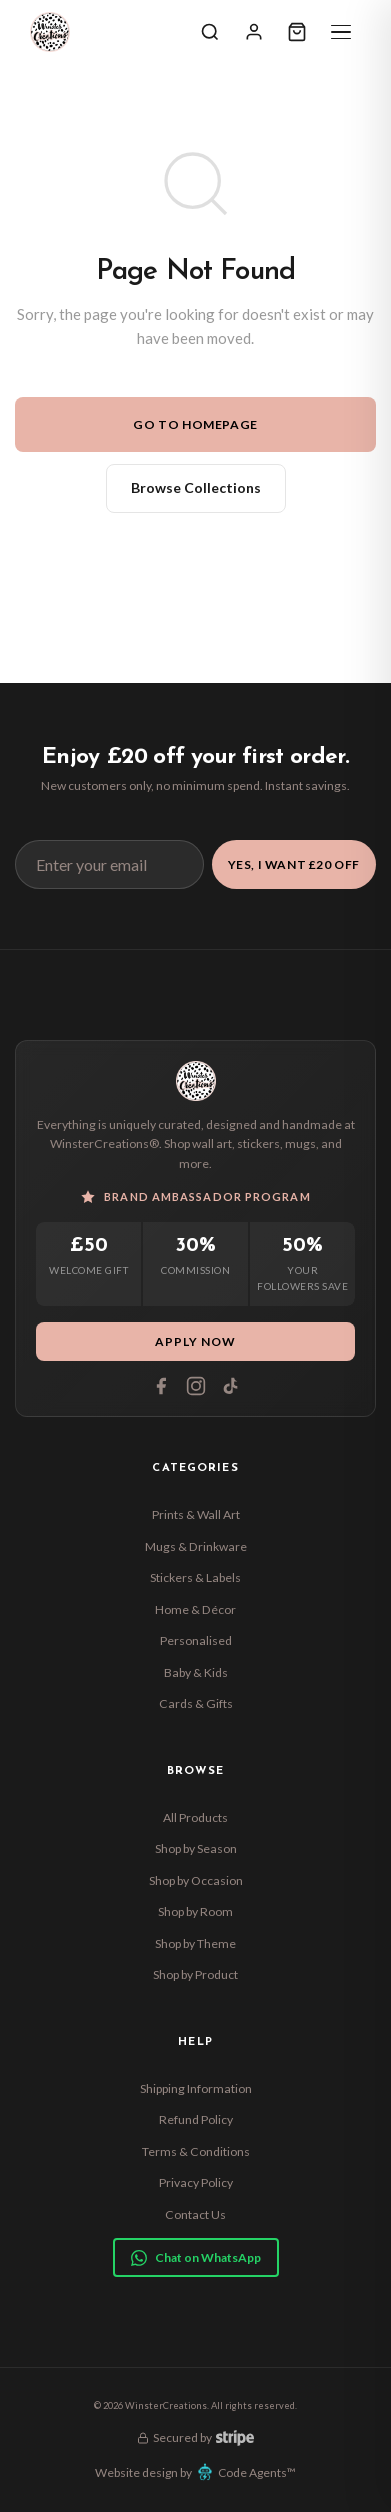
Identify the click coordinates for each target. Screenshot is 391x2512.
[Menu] (341, 32)
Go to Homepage (195, 424)
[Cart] (297, 32)
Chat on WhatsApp (196, 2258)
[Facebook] (161, 1386)
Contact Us (195, 2214)
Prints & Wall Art (196, 1514)
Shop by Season (196, 1848)
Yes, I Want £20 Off (294, 864)
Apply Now (195, 1341)
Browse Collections (196, 487)
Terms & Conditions (196, 2151)
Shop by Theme (195, 1943)
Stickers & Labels (195, 1577)
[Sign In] (254, 32)
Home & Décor (195, 1609)
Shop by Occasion (196, 1880)
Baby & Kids (196, 1672)
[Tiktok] (231, 1386)
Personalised (196, 1640)
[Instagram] (196, 1386)
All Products (195, 1817)
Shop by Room (195, 1911)
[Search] (210, 32)
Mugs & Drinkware (196, 1546)
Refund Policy (196, 2119)
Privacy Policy (196, 2182)
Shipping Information (196, 2088)
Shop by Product (195, 1974)
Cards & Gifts (196, 1703)
